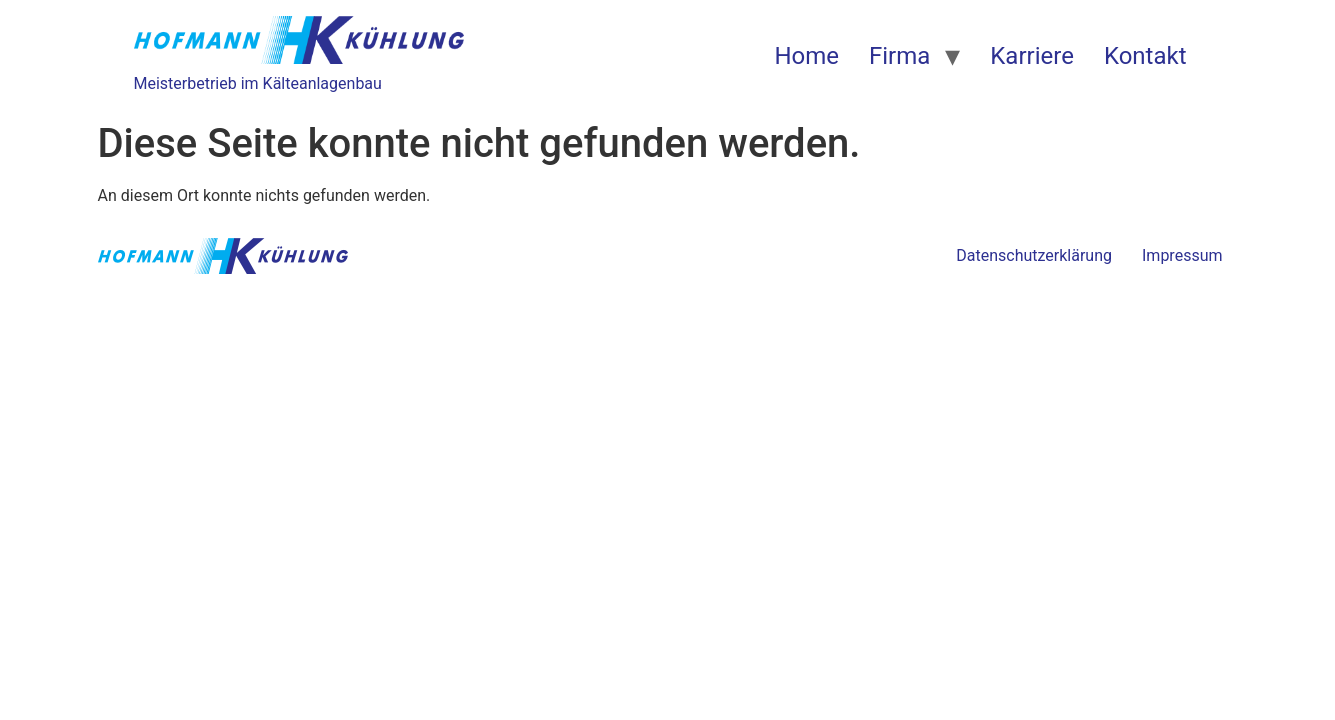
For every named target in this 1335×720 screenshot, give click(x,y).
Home (806, 56)
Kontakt (1145, 56)
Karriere (1032, 56)
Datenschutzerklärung (1034, 255)
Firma (899, 56)
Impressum (1182, 255)
